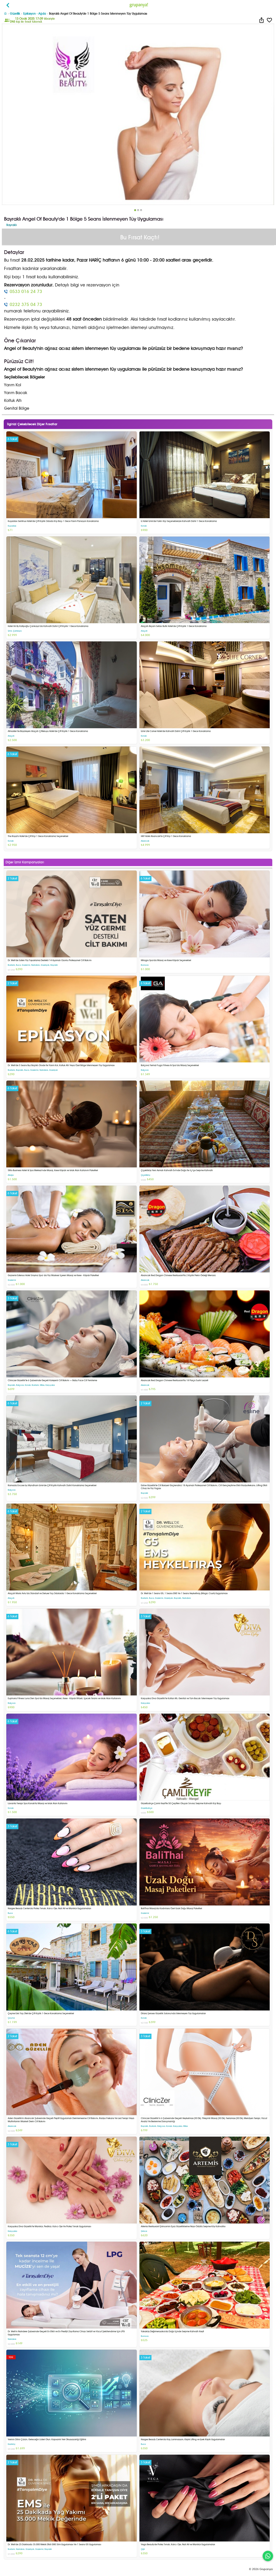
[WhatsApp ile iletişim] (268, 2556)
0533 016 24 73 (26, 291)
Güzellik (15, 13)
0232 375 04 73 (26, 304)
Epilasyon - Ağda (34, 13)
